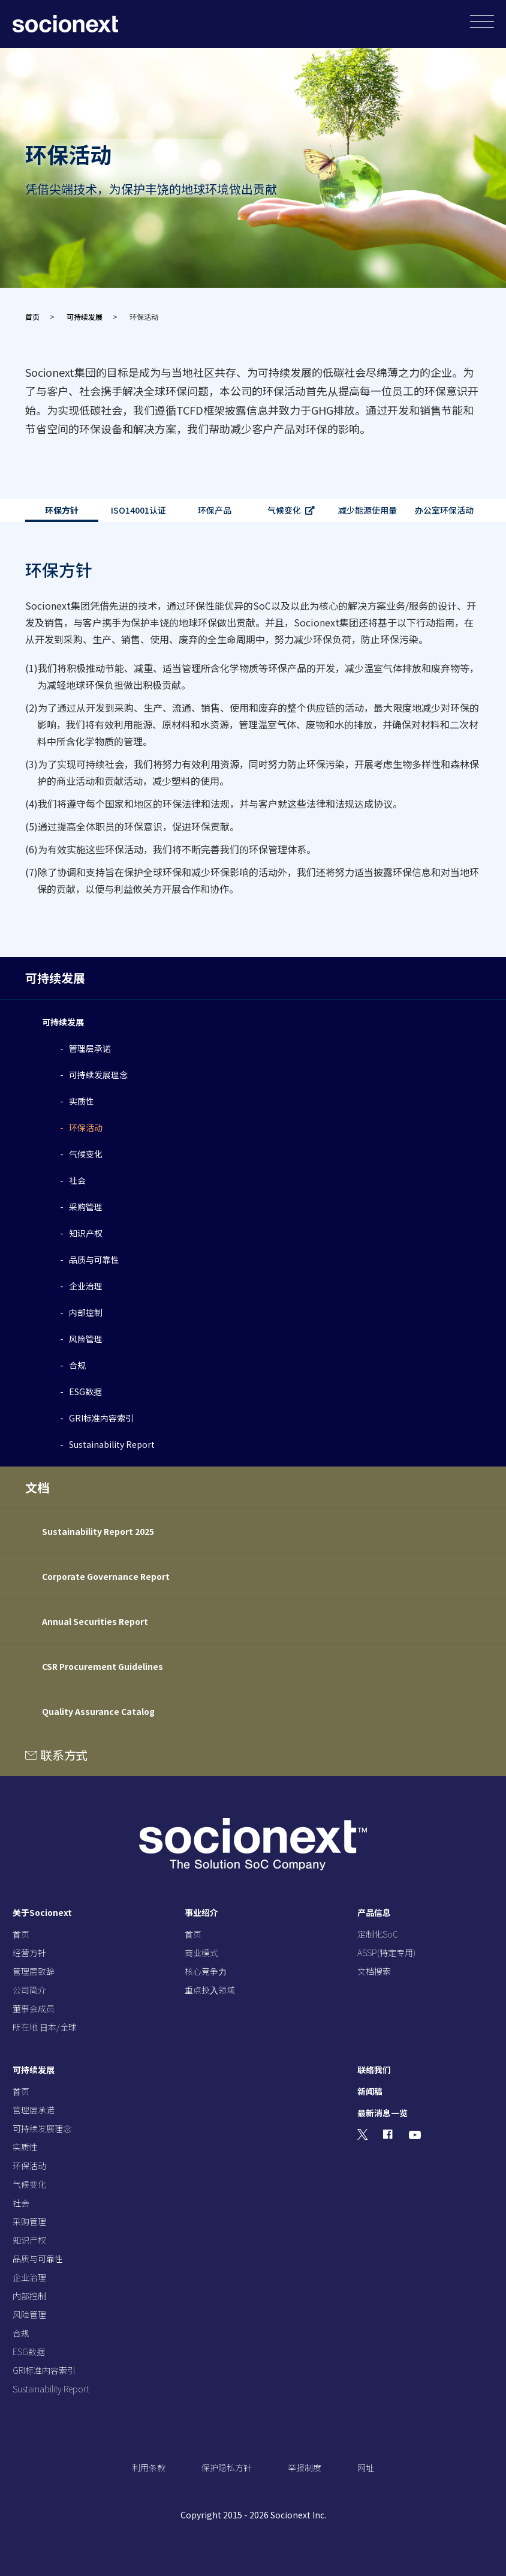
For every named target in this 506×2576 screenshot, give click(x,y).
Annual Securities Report (95, 1621)
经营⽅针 (29, 1953)
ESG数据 (85, 1392)
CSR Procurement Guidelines (102, 1666)
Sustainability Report (112, 1444)
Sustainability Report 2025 (98, 1531)
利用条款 (148, 2467)
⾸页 (21, 1934)
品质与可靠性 (94, 1259)
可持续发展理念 (98, 1075)
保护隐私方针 (226, 2467)
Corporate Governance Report (106, 1576)
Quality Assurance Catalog (98, 1711)
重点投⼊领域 (210, 1990)
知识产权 (86, 1233)
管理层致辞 (34, 1971)
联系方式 (64, 1755)
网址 (365, 2467)
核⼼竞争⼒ (206, 1971)
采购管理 (86, 1207)
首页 (32, 316)
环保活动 (86, 1127)
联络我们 (374, 2070)
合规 (77, 1365)
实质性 (81, 1101)
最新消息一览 (382, 2113)
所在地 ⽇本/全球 (45, 2027)
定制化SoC (377, 1934)
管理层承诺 (90, 1048)
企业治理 (86, 1286)
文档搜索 (374, 1971)
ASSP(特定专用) (386, 1953)
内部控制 (86, 1312)
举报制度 (304, 2467)
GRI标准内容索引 (101, 1418)
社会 (77, 1180)
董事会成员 (34, 2008)
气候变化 (284, 510)
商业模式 (201, 1953)
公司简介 (29, 1990)
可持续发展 (85, 316)
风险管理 (86, 1339)
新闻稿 (369, 2091)
